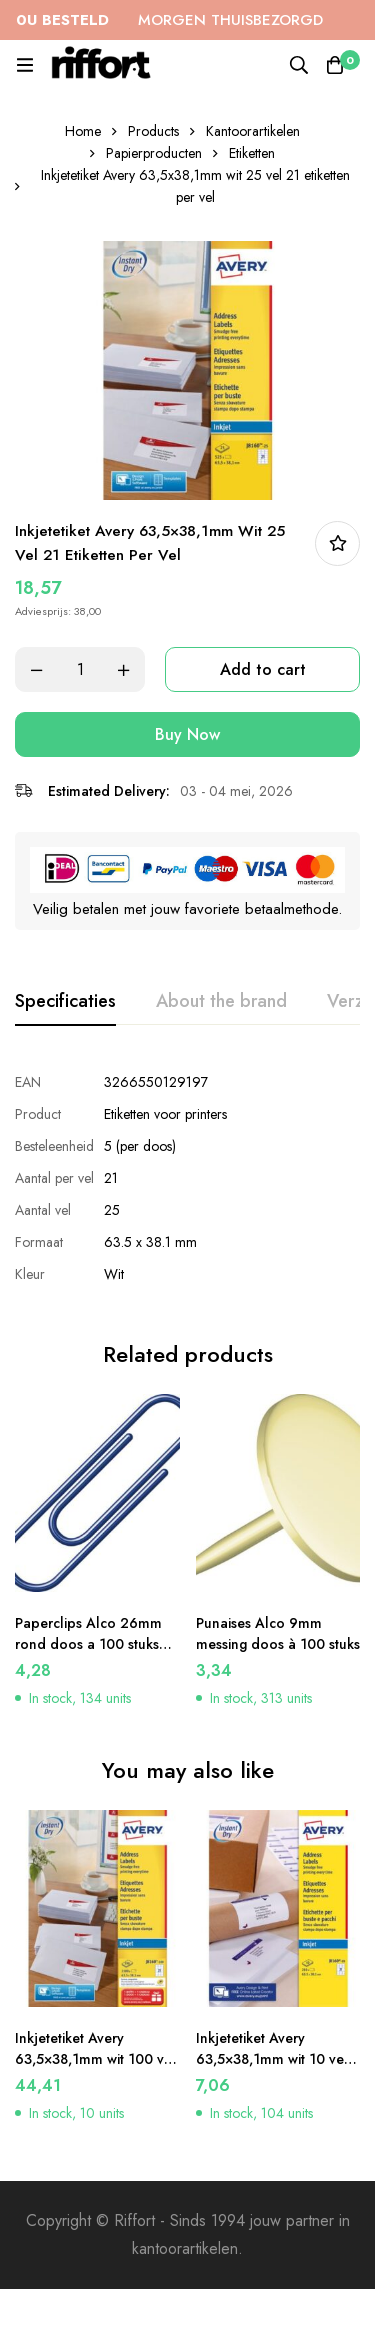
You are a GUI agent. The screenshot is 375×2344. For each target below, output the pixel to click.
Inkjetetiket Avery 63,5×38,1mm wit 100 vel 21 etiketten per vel (95, 2059)
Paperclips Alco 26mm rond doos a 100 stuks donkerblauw (88, 1644)
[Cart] (335, 65)
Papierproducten (154, 153)
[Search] (299, 65)
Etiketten (252, 153)
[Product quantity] (80, 669)
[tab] (65, 1002)
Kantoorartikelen (253, 131)
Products (153, 131)
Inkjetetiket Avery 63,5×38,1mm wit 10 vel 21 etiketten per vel (272, 2059)
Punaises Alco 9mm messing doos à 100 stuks (278, 1633)
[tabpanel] (187, 1178)
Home (83, 131)
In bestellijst (337, 543)
